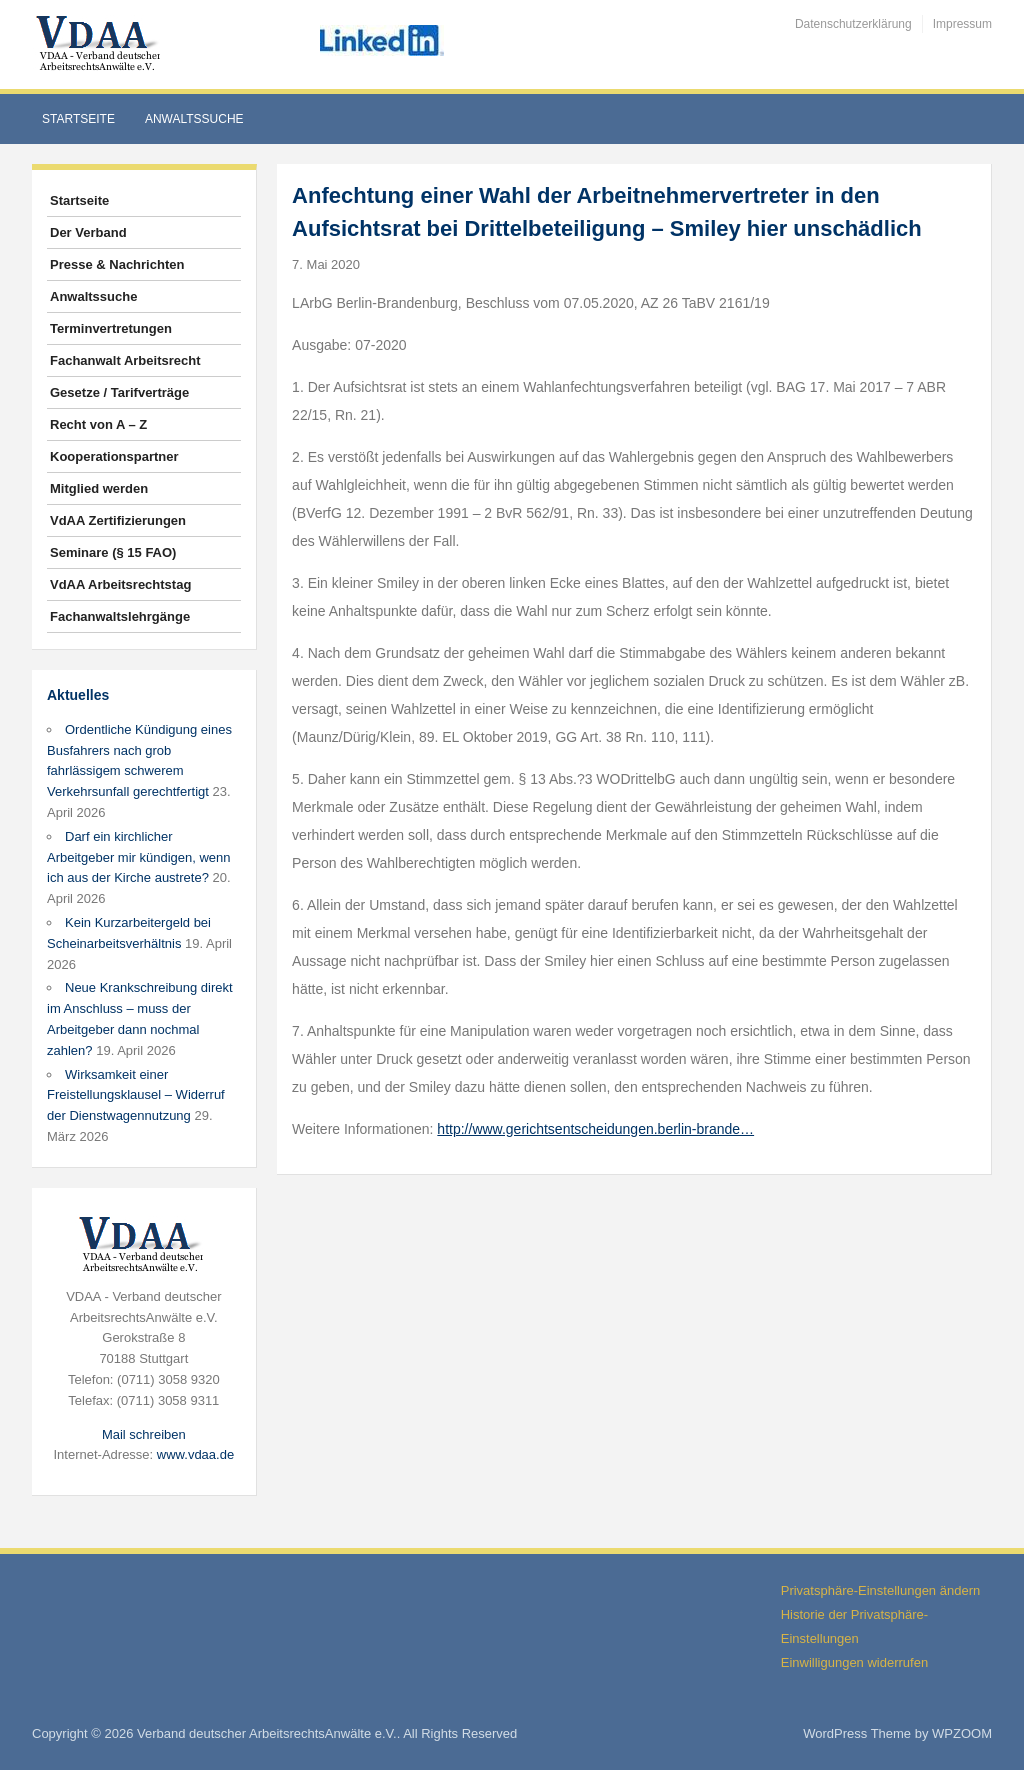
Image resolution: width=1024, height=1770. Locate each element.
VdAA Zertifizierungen (118, 520)
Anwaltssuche (194, 119)
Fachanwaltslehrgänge (120, 616)
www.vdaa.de (195, 1454)
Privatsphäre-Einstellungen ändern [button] (880, 1590)
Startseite (78, 119)
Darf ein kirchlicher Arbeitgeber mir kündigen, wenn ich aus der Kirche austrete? (139, 857)
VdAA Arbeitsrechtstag (120, 584)
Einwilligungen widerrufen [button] (854, 1662)
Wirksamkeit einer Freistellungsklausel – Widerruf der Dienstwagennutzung (136, 1095)
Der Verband (88, 232)
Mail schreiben (144, 1434)
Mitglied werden (99, 488)
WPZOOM (962, 1733)
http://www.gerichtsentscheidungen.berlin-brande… (595, 1129)
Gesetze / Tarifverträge (119, 392)
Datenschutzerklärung (853, 24)
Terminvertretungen (111, 328)
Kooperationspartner (114, 456)
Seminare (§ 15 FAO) (113, 552)
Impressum (962, 24)
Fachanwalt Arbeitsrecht (125, 360)
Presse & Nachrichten (117, 264)
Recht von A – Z (98, 424)
